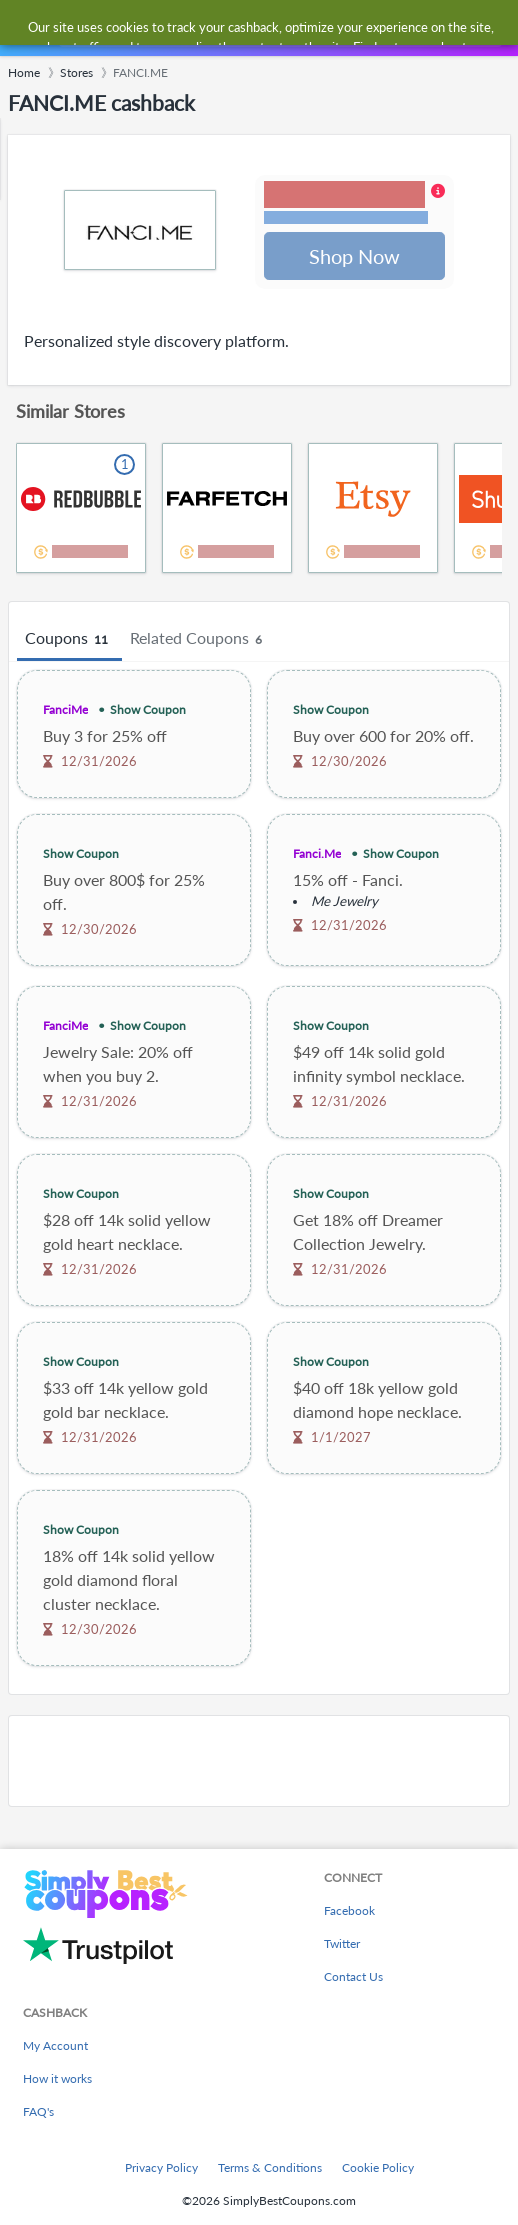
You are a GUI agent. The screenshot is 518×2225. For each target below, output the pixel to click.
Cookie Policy (378, 2167)
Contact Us (353, 1976)
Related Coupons (199, 641)
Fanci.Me (317, 855)
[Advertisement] (259, 1763)
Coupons (69, 641)
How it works (57, 2078)
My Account (55, 2045)
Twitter (342, 1943)
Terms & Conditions (270, 2167)
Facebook (349, 1910)
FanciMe (65, 711)
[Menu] (25, 28)
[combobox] (278, 28)
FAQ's (38, 2111)
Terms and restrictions (346, 218)
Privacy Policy (161, 2167)
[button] (354, 205)
